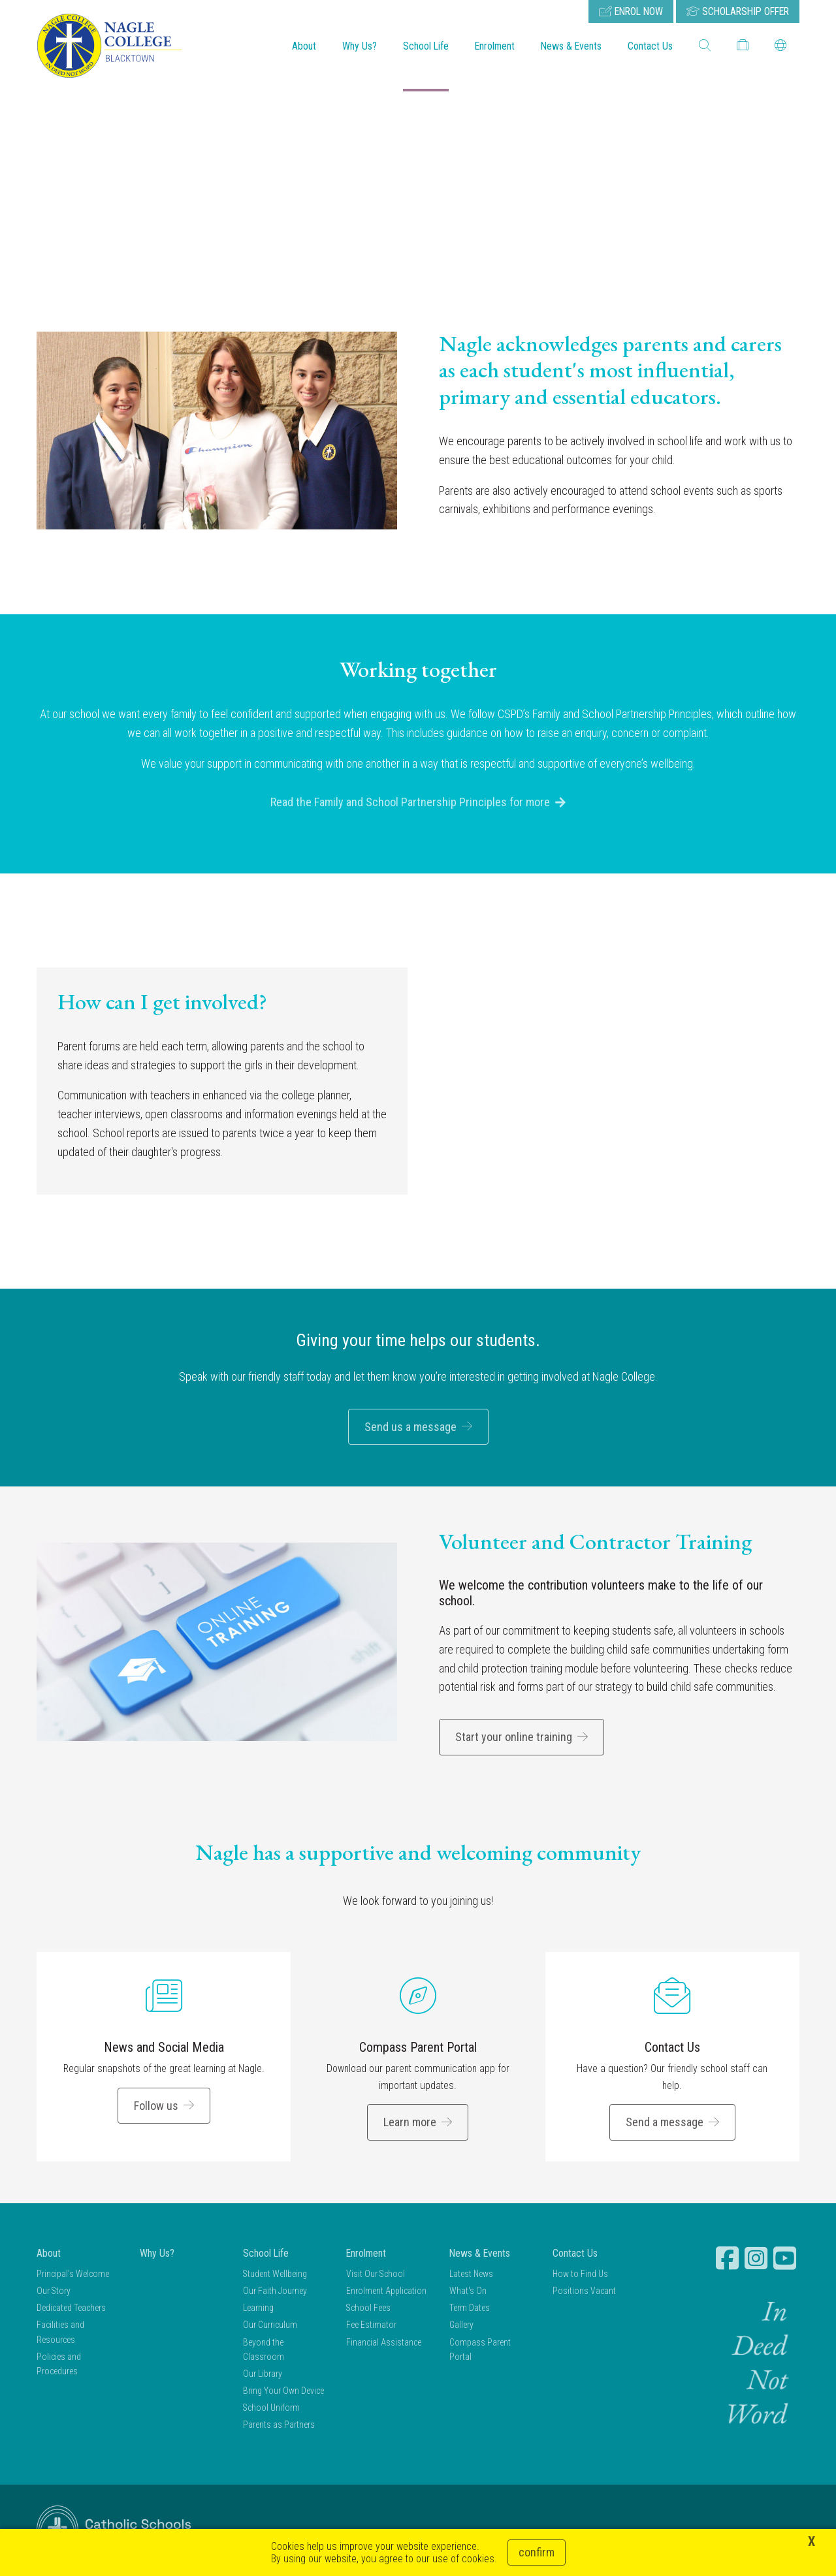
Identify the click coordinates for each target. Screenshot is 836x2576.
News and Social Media (164, 2049)
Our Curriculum (270, 2326)
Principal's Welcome (73, 2275)
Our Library (262, 2375)
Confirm (537, 2552)
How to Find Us (580, 2275)
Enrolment (495, 46)
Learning (258, 2309)
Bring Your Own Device (283, 2392)
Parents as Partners (279, 2426)
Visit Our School (375, 2275)
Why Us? (359, 46)
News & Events (571, 46)
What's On (468, 2292)
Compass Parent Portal (418, 2049)
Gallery (461, 2326)
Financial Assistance (383, 2343)
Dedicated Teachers (71, 2309)
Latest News (471, 2275)
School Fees (368, 2309)
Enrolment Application (386, 2292)
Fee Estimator (371, 2326)
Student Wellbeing (275, 2275)
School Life (426, 46)
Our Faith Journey (275, 2292)
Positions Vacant (584, 2292)
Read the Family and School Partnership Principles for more (410, 804)
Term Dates (469, 2309)
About (304, 46)
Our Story (54, 2292)
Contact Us (650, 46)
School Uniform (271, 2409)
